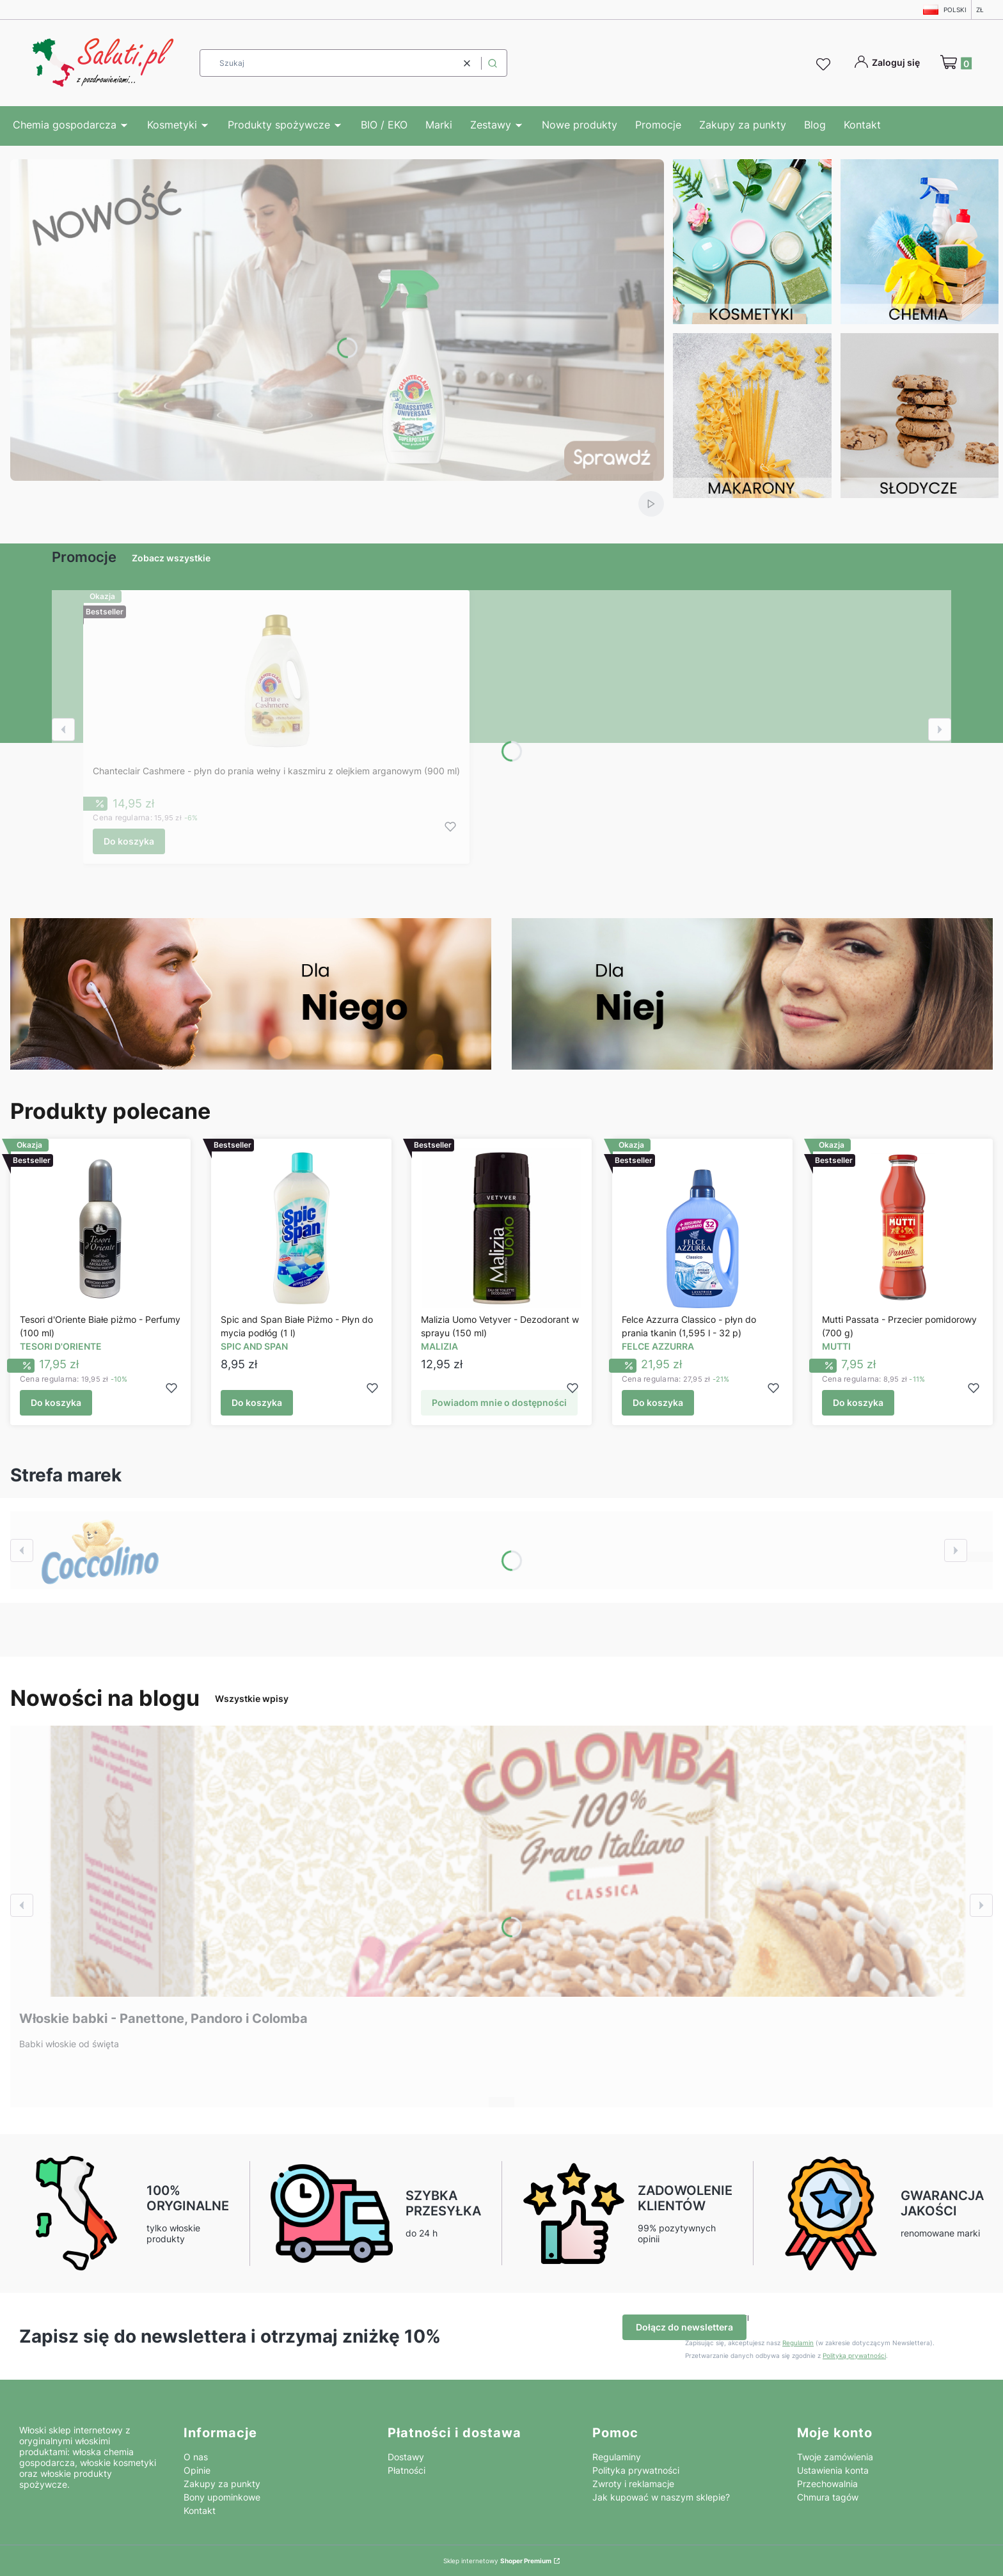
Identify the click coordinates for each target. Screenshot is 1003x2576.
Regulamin (798, 2342)
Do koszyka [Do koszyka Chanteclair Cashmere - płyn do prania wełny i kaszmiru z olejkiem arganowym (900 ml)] (129, 841)
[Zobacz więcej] (100, 1550)
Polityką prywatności (854, 2355)
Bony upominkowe (222, 2497)
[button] (492, 63)
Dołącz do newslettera (684, 2327)
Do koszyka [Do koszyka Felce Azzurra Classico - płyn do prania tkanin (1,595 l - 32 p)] (658, 1403)
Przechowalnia (827, 2483)
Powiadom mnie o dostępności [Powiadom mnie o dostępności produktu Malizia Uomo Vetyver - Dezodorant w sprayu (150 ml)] (499, 1403)
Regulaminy (616, 2456)
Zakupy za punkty (222, 2483)
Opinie (197, 2470)
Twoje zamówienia (835, 2456)
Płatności (406, 2470)
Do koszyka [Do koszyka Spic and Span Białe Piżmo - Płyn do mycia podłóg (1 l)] (257, 1403)
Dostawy (406, 2456)
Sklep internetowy (497, 2560)
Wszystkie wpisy (251, 1698)
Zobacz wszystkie (171, 557)
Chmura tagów (827, 2497)
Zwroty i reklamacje (633, 2483)
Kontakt (200, 2510)
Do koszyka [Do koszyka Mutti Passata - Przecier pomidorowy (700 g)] (858, 1403)
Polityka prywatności (635, 2470)
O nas (196, 2456)
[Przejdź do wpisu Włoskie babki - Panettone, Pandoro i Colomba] (501, 1861)
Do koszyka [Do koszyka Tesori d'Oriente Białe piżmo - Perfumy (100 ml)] (56, 1403)
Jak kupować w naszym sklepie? (661, 2497)
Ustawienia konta (833, 2470)
